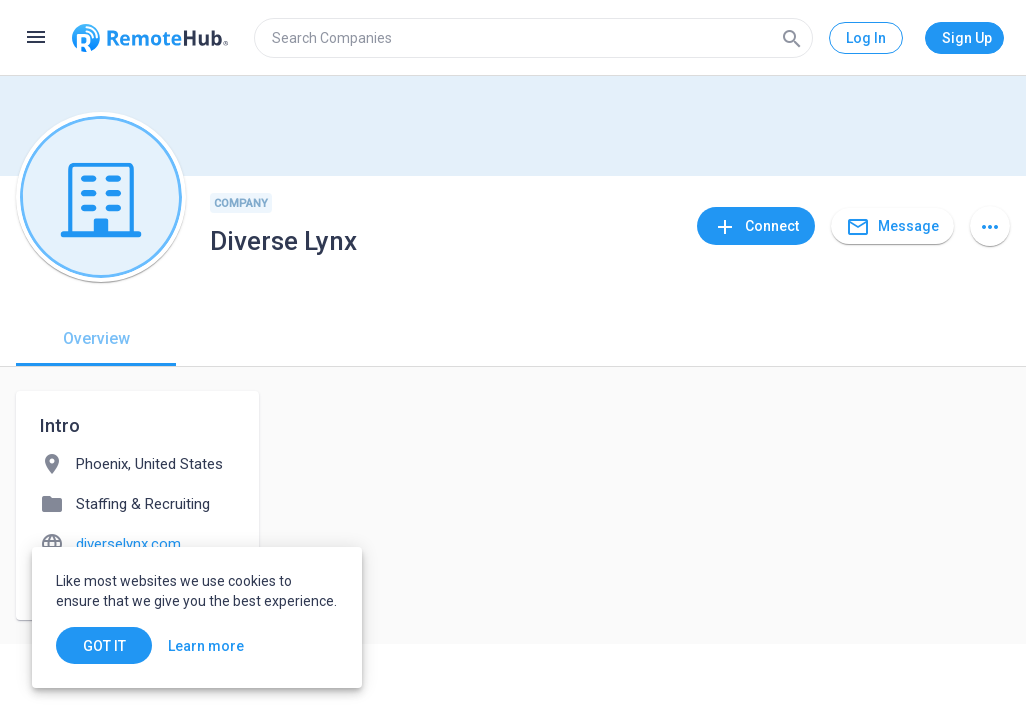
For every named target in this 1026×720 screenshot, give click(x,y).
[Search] (792, 38)
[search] (533, 38)
